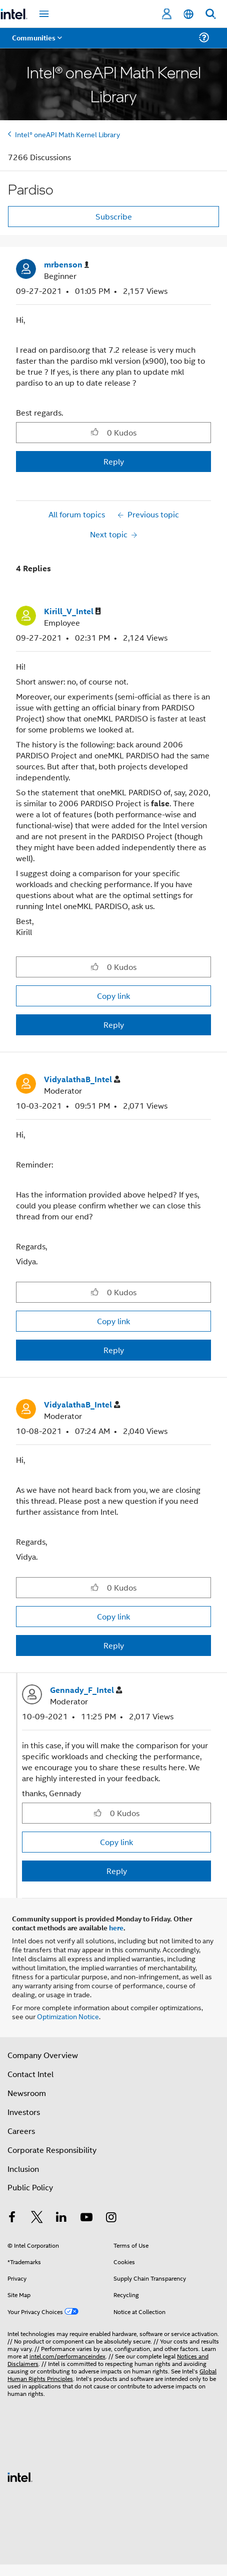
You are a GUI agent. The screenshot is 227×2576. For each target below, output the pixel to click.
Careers (21, 2130)
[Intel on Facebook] (12, 2218)
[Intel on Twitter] (37, 2218)
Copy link (113, 995)
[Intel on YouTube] (86, 2218)
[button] (94, 432)
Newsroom (27, 2093)
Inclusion (23, 2168)
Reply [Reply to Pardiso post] (114, 461)
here (116, 1927)
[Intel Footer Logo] (20, 2476)
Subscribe (114, 216)
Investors (24, 2111)
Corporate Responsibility (52, 2149)
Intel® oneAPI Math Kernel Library (67, 134)
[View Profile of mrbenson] (66, 264)
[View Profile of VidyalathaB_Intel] (82, 1079)
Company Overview (43, 2055)
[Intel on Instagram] (111, 2218)
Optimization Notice (68, 2016)
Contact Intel (31, 2074)
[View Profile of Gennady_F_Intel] (86, 1690)
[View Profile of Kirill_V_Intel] (72, 611)
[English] (188, 14)
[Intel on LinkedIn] (61, 2218)
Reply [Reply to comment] (114, 1024)
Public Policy (30, 2187)
